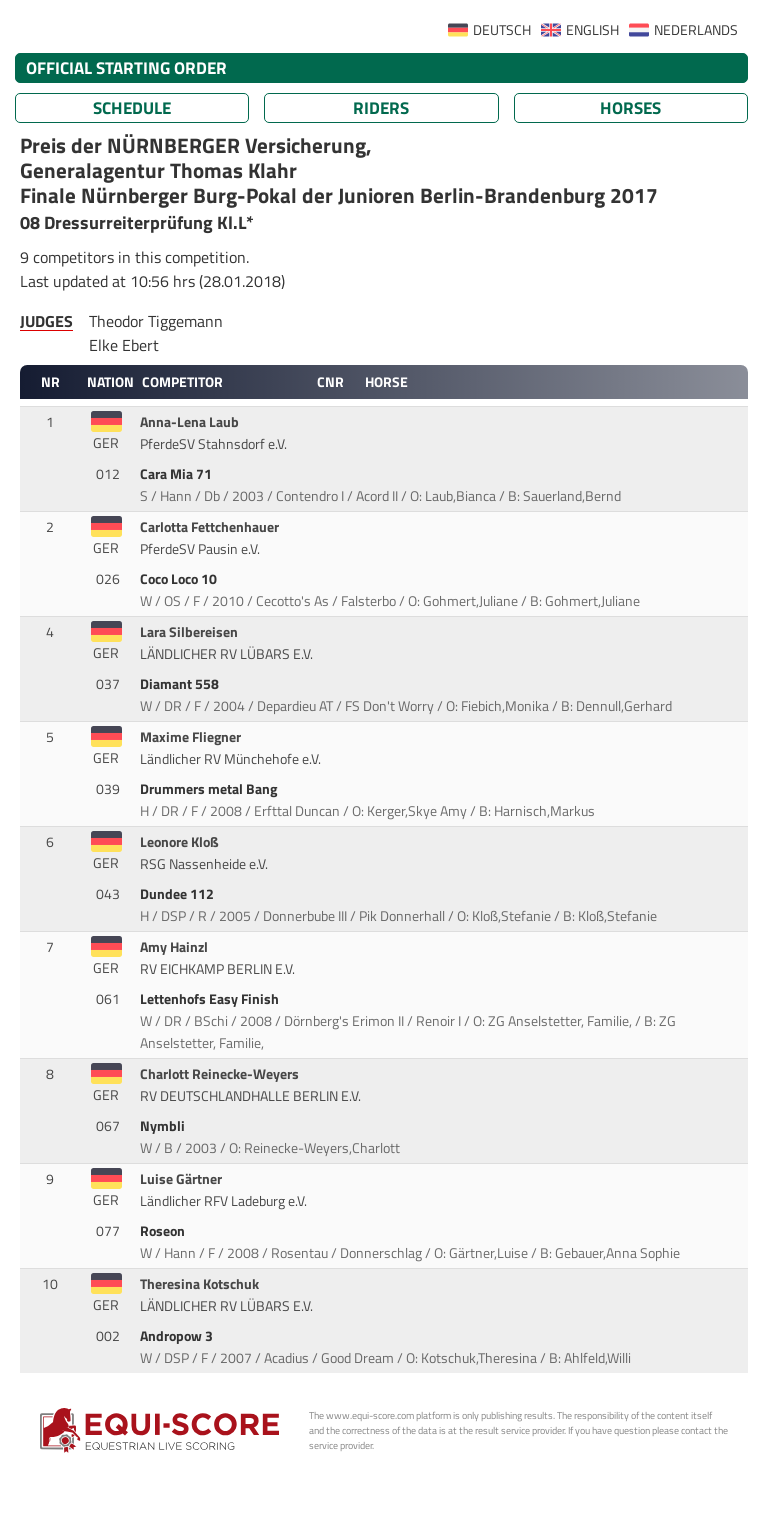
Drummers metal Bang (210, 789)
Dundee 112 (178, 894)
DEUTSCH (502, 30)
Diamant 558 (181, 684)
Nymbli (164, 1126)
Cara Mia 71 (177, 474)
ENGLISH (592, 30)
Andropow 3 (178, 1336)
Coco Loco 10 (180, 579)
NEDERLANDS (696, 30)
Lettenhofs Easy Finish (211, 999)
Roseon (164, 1231)
